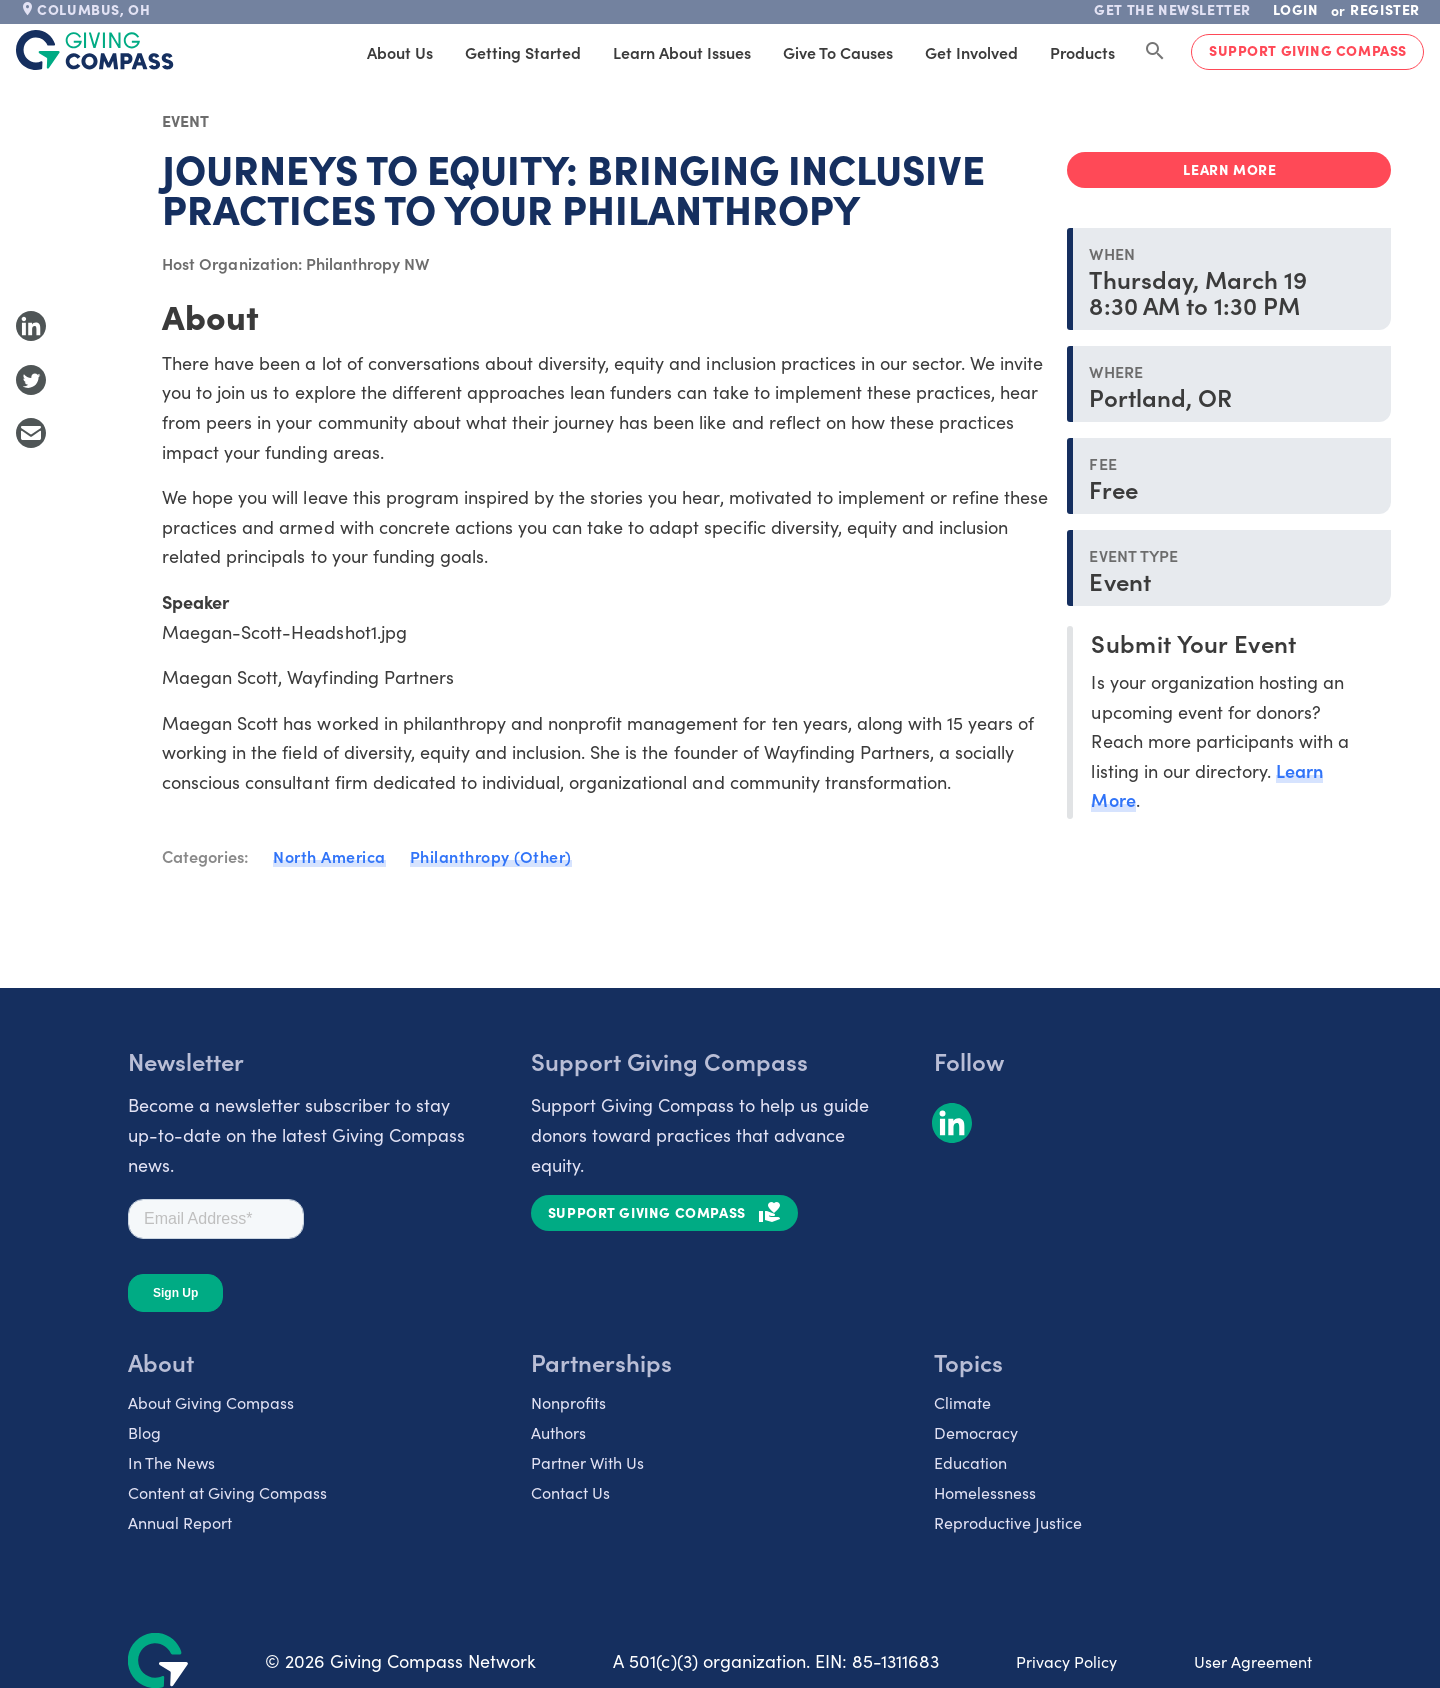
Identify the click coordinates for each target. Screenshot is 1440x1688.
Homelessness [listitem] (985, 1492)
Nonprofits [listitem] (568, 1402)
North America (329, 856)
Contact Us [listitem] (570, 1492)
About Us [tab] (400, 52)
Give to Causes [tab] (838, 52)
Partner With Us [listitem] (587, 1462)
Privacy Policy (1066, 1661)
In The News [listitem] (171, 1462)
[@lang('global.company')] (95, 50)
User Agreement (1253, 1661)
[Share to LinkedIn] (31, 326)
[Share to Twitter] (31, 380)
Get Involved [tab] (971, 52)
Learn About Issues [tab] (682, 52)
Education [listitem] (970, 1462)
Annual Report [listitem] (180, 1522)
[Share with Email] (31, 433)
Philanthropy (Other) (491, 856)
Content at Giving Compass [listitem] (227, 1492)
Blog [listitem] (144, 1432)
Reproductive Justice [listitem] (1008, 1522)
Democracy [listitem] (976, 1432)
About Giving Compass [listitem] (211, 1402)
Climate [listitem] (962, 1402)
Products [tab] (1082, 52)
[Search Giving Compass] (1155, 52)
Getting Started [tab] (523, 52)
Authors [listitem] (558, 1432)
